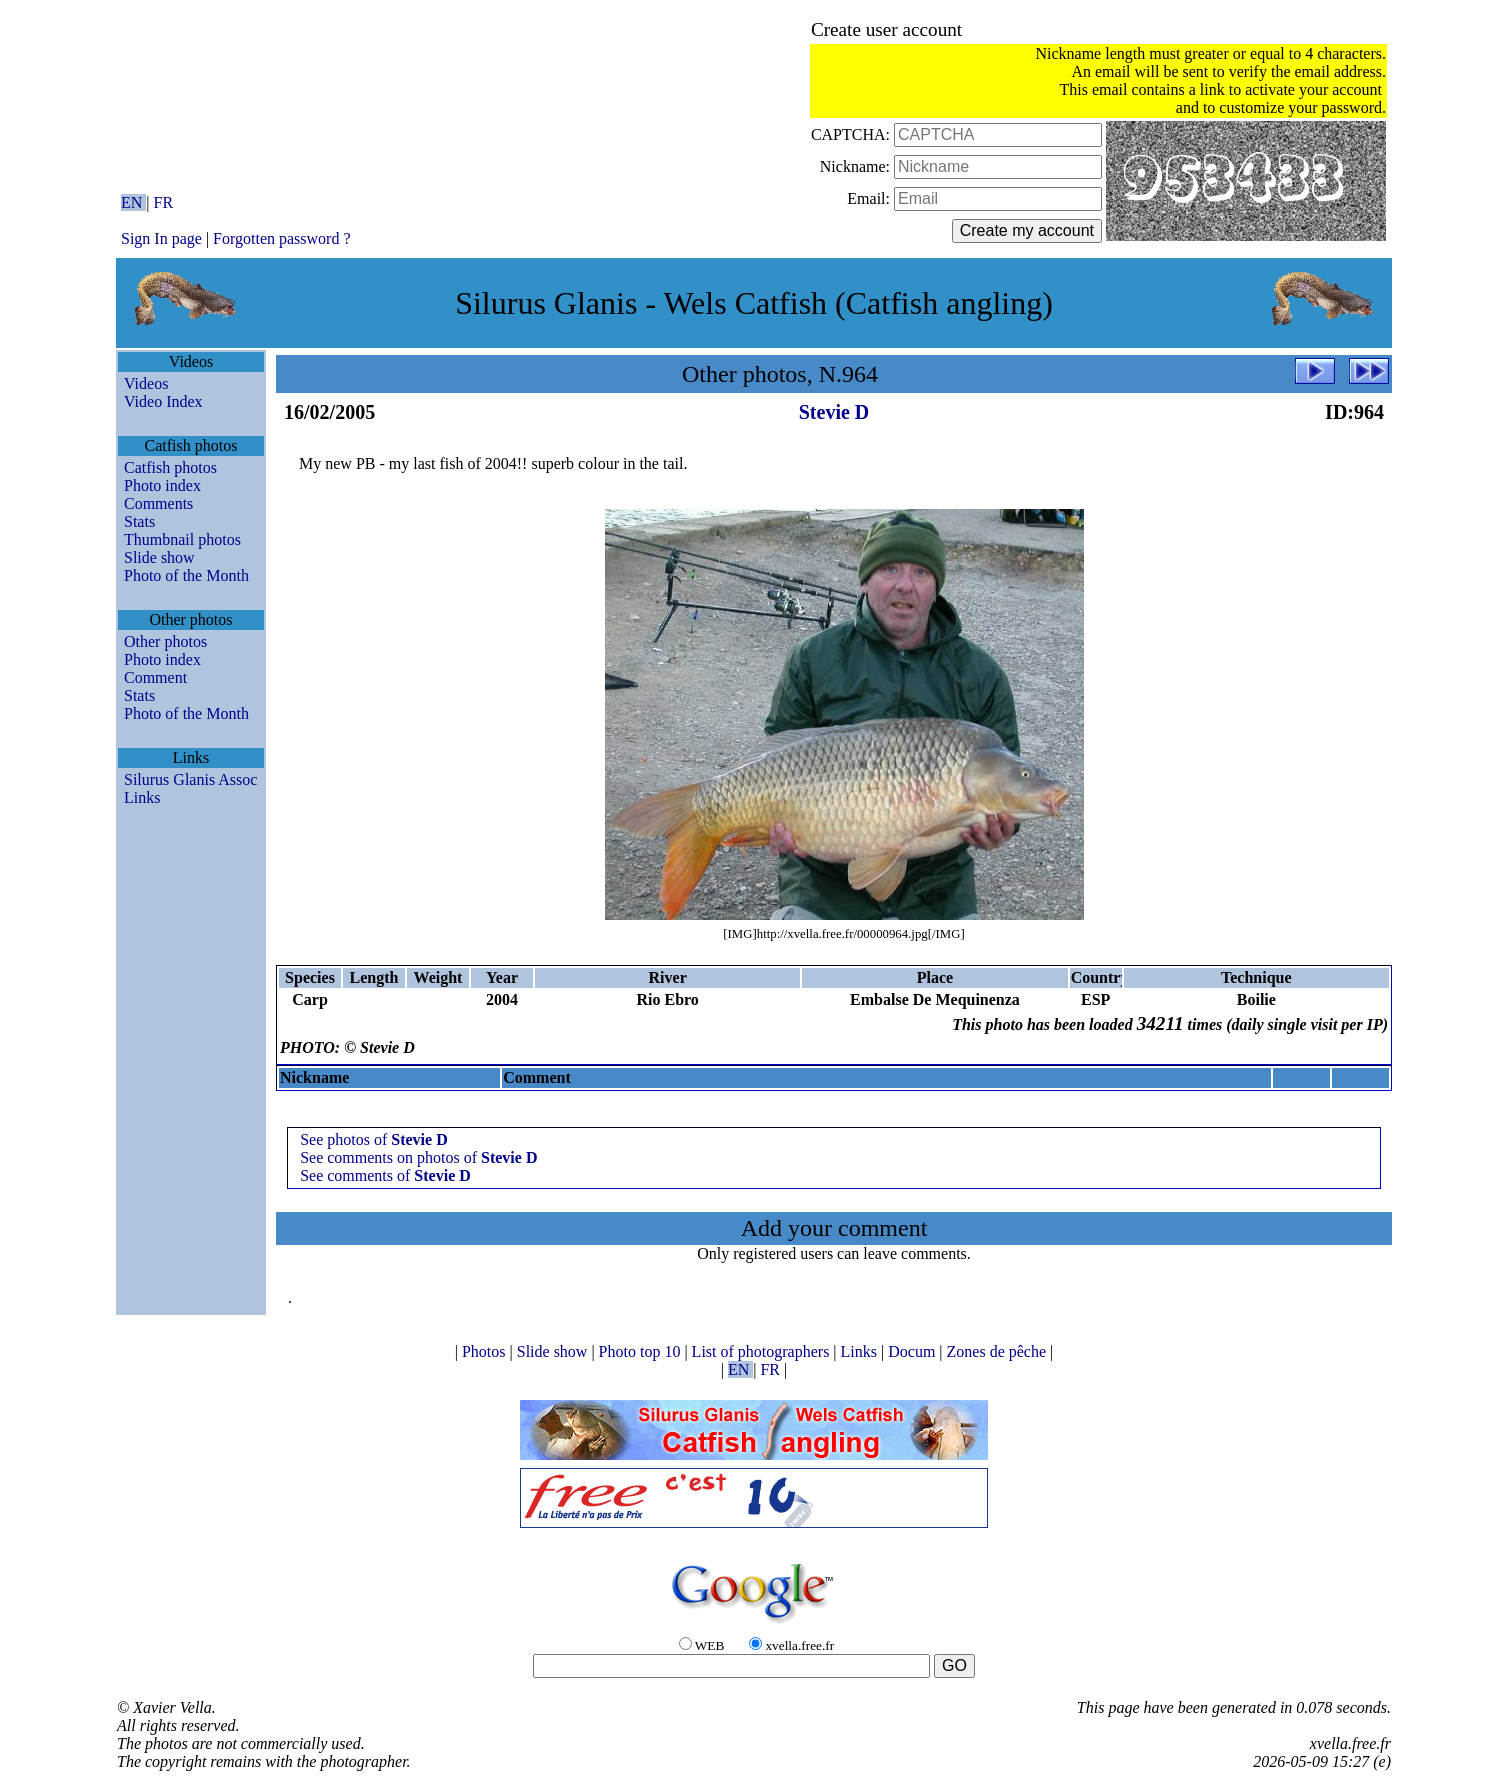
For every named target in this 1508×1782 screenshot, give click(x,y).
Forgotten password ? (281, 238)
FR (164, 202)
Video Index (163, 401)
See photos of (374, 1139)
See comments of (385, 1175)
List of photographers (763, 1351)
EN (133, 202)
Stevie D (834, 412)
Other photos (165, 641)
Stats (139, 521)
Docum (913, 1351)
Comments (158, 503)
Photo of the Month (186, 575)
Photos (486, 1351)
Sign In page (161, 238)
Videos (146, 383)
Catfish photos (170, 467)
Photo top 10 (642, 1351)
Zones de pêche (999, 1351)
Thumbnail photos (182, 539)
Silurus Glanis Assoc (190, 779)
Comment (155, 677)
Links (142, 797)
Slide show (159, 557)
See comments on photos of (418, 1157)
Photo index (162, 485)
